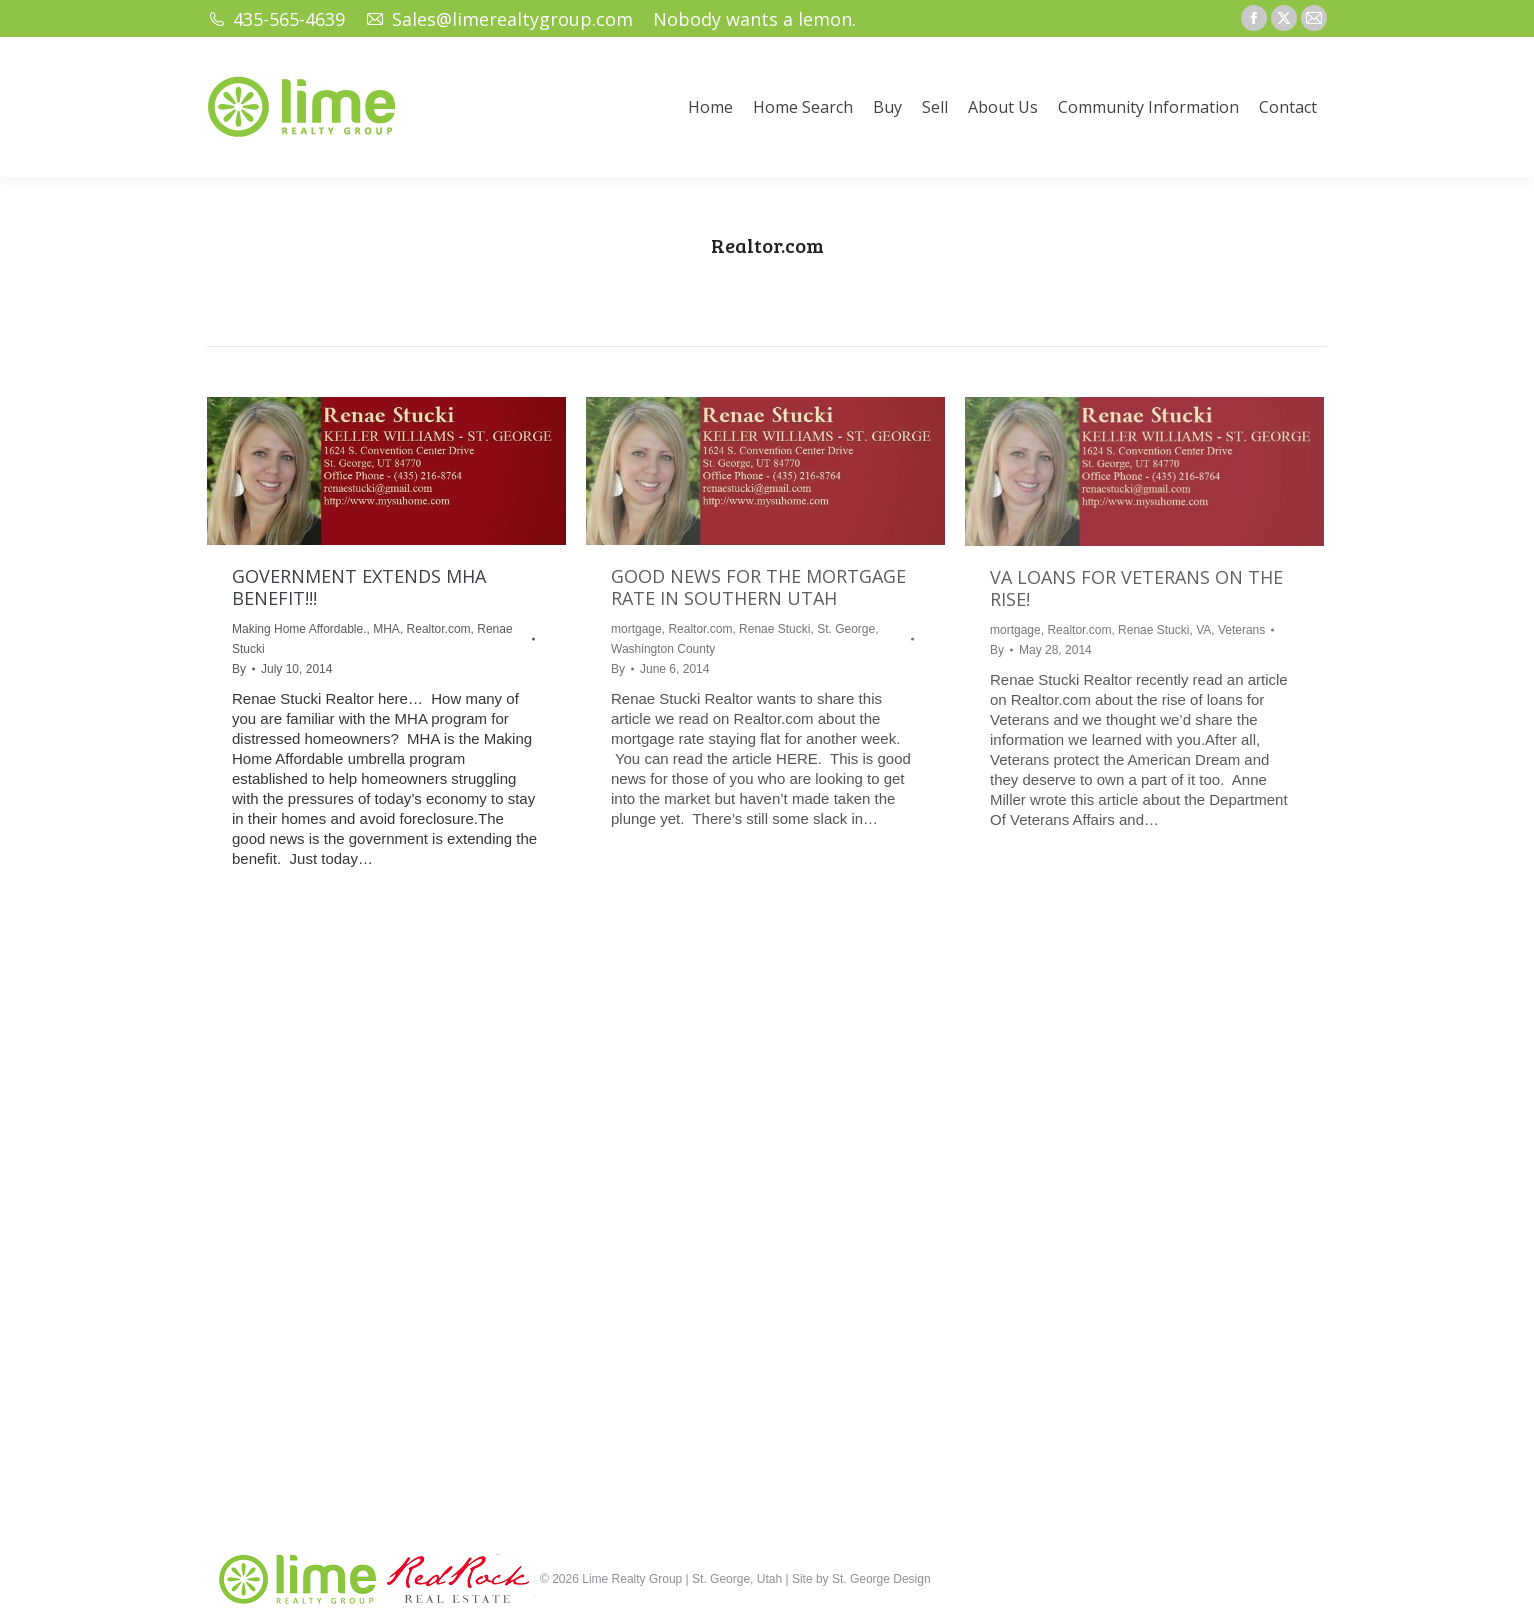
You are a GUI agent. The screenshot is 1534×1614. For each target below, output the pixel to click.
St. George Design (881, 1579)
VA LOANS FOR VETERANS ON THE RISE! (1136, 588)
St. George (846, 629)
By (239, 669)
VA (1203, 630)
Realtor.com (439, 629)
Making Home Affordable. (299, 629)
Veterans (1241, 630)
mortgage (636, 629)
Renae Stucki (774, 629)
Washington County (663, 649)
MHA (386, 629)
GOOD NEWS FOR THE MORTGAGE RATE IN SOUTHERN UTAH (758, 587)
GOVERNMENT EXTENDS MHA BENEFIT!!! (359, 587)
